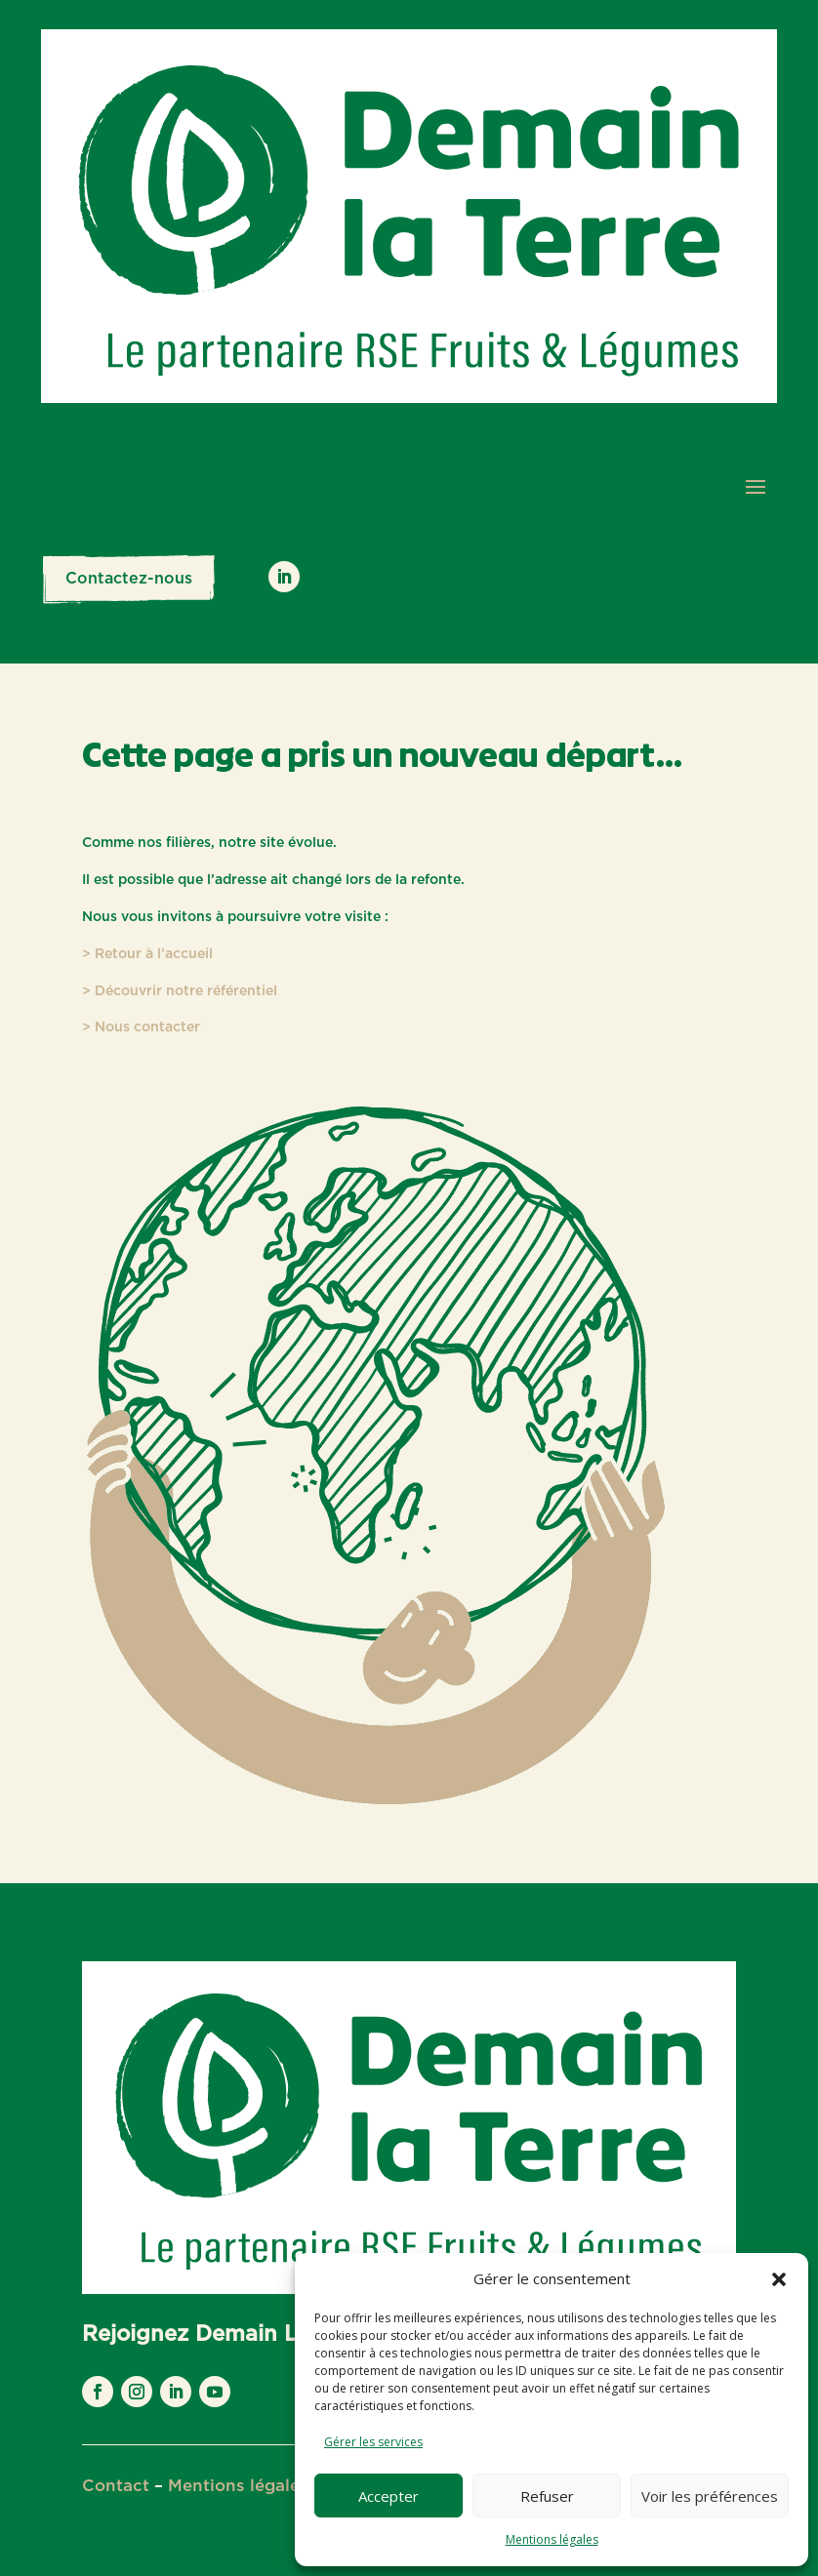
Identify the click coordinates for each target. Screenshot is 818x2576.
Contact (115, 2485)
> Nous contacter (141, 1027)
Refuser (547, 2496)
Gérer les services (373, 2442)
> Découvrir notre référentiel (179, 991)
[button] (779, 2279)
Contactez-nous (128, 578)
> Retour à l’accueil (147, 954)
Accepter (388, 2496)
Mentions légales (552, 2539)
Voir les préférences (709, 2496)
